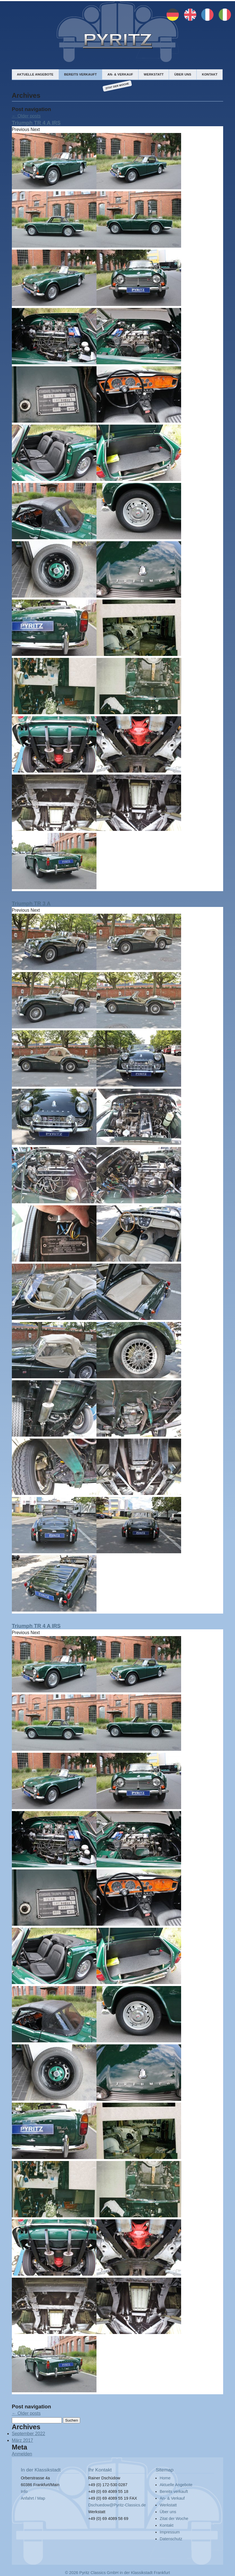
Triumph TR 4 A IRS (36, 123)
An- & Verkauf (120, 74)
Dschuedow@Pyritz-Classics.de (117, 2505)
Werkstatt (154, 74)
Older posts (26, 116)
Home (165, 2478)
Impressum (170, 2532)
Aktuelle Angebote (35, 74)
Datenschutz (171, 2539)
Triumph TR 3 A (31, 903)
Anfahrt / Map (33, 2498)
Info (24, 2491)
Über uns (182, 74)
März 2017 (22, 2440)
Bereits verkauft (80, 74)
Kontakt (210, 74)
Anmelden (22, 2453)
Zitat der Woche (117, 86)
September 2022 (28, 2433)
